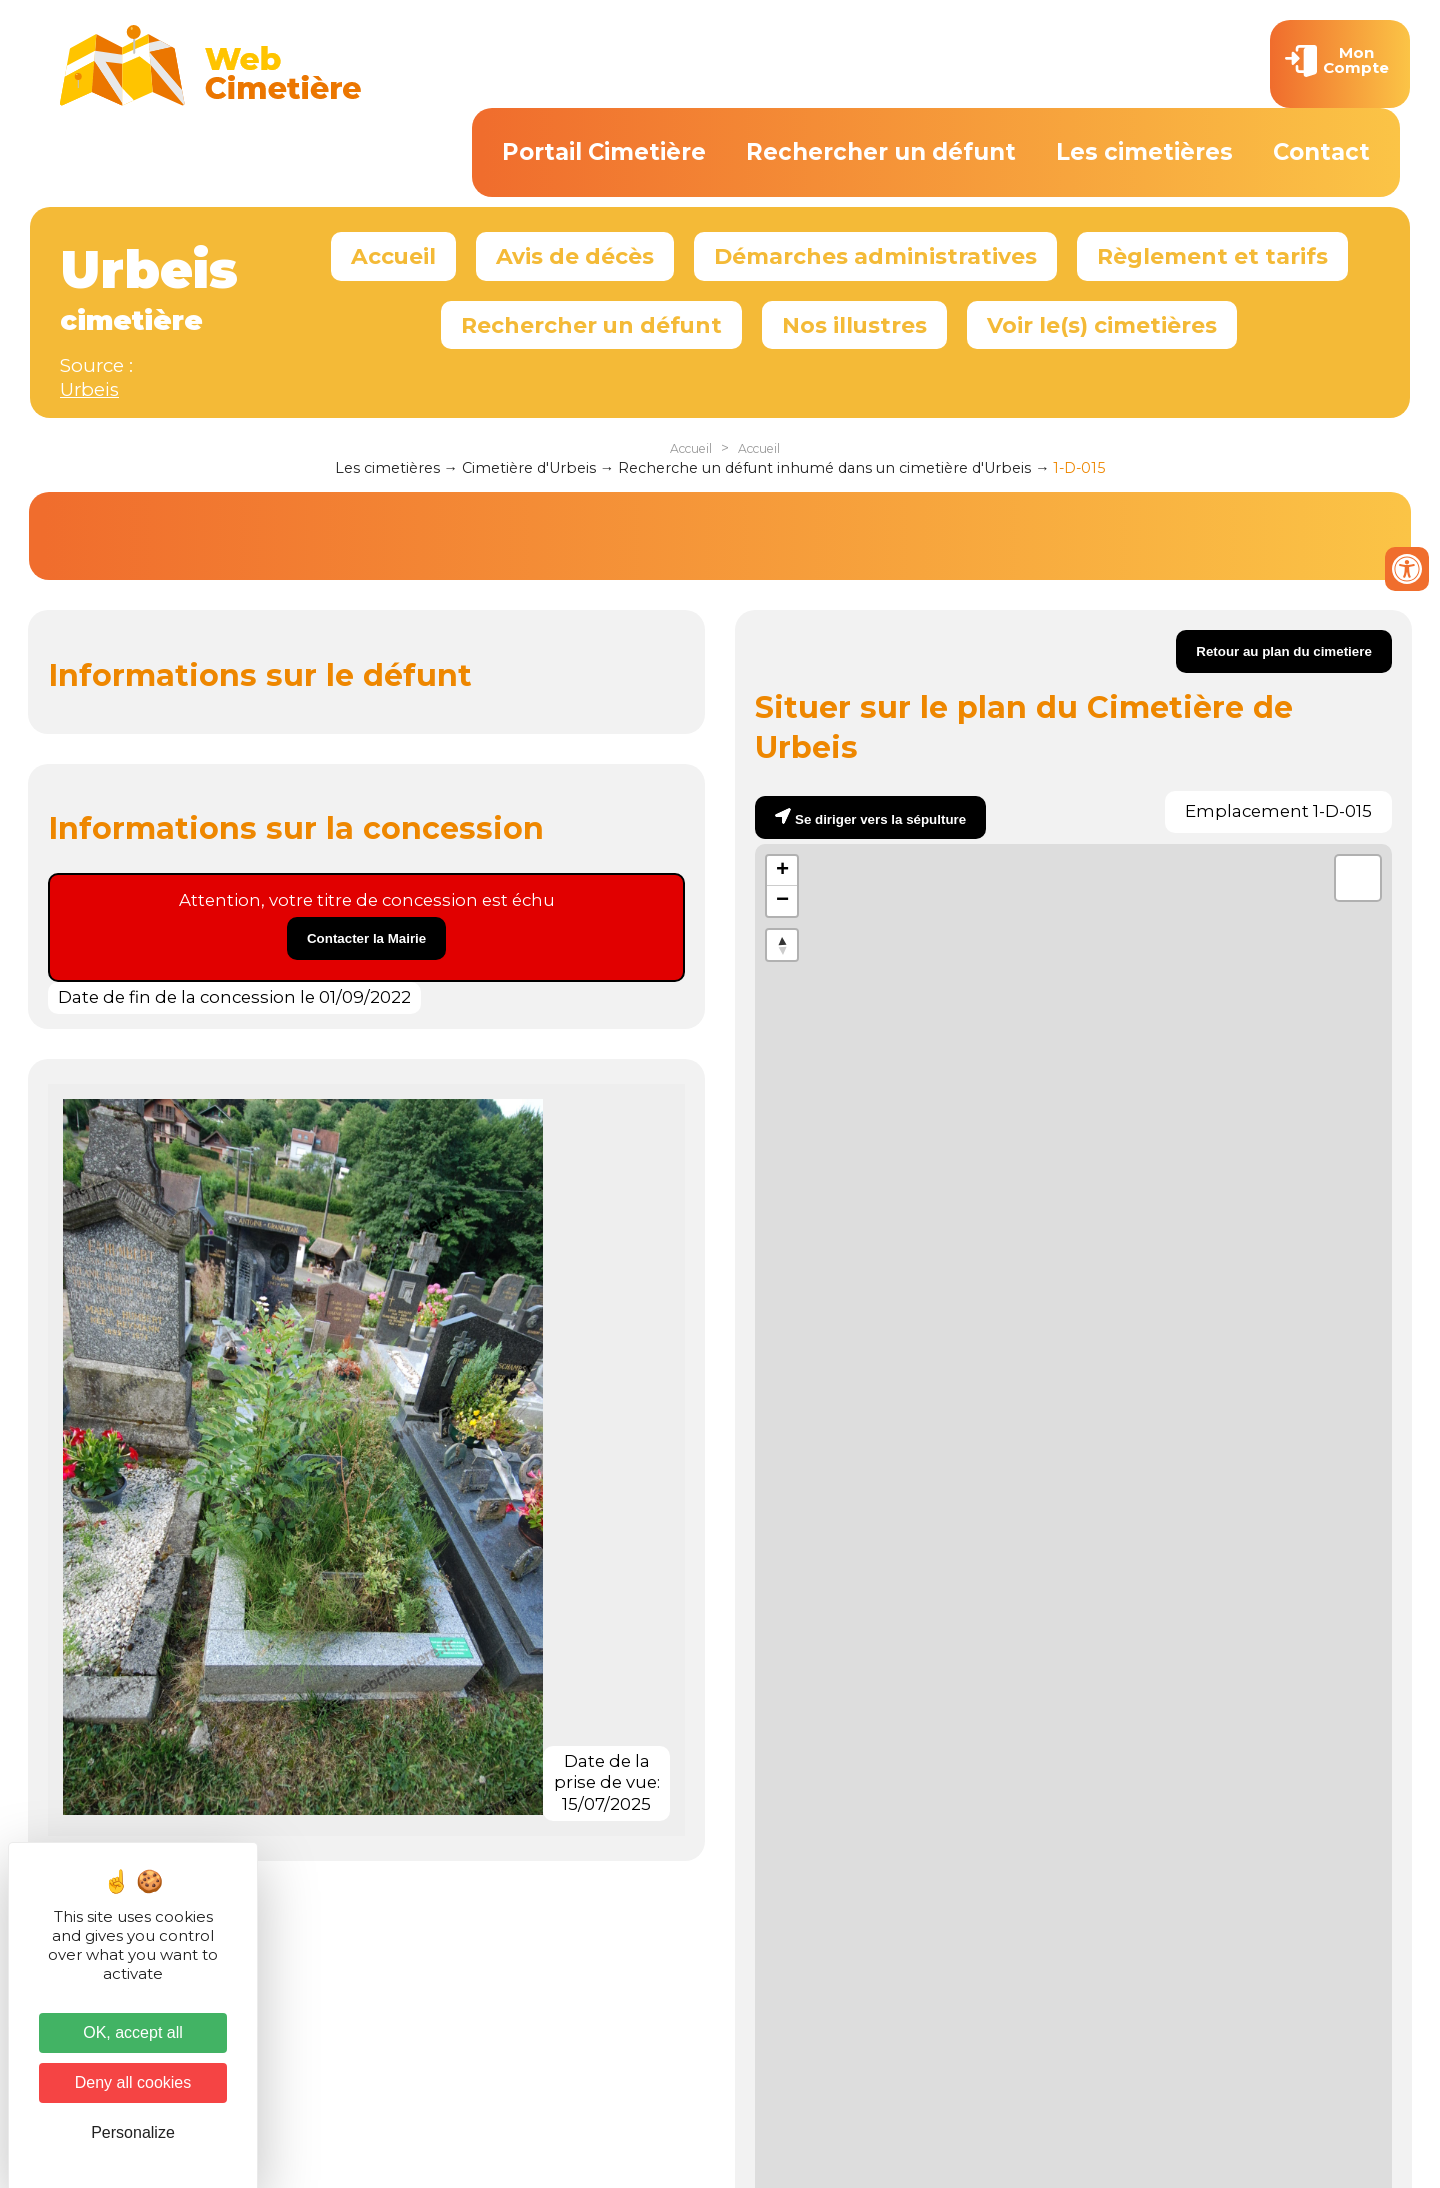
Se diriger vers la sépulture (880, 819)
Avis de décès (575, 256)
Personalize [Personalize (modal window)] (133, 2132)
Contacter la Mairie (366, 938)
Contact (1321, 152)
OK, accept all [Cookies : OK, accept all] (133, 2032)
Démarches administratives (875, 256)
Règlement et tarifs (1212, 256)
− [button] (782, 901)
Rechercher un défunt (881, 152)
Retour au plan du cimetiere (1284, 651)
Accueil (393, 256)
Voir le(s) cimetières (1102, 325)
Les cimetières (1144, 152)
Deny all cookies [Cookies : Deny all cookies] (133, 2082)
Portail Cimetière (604, 152)
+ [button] (782, 871)
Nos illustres (854, 325)
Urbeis (89, 389)
